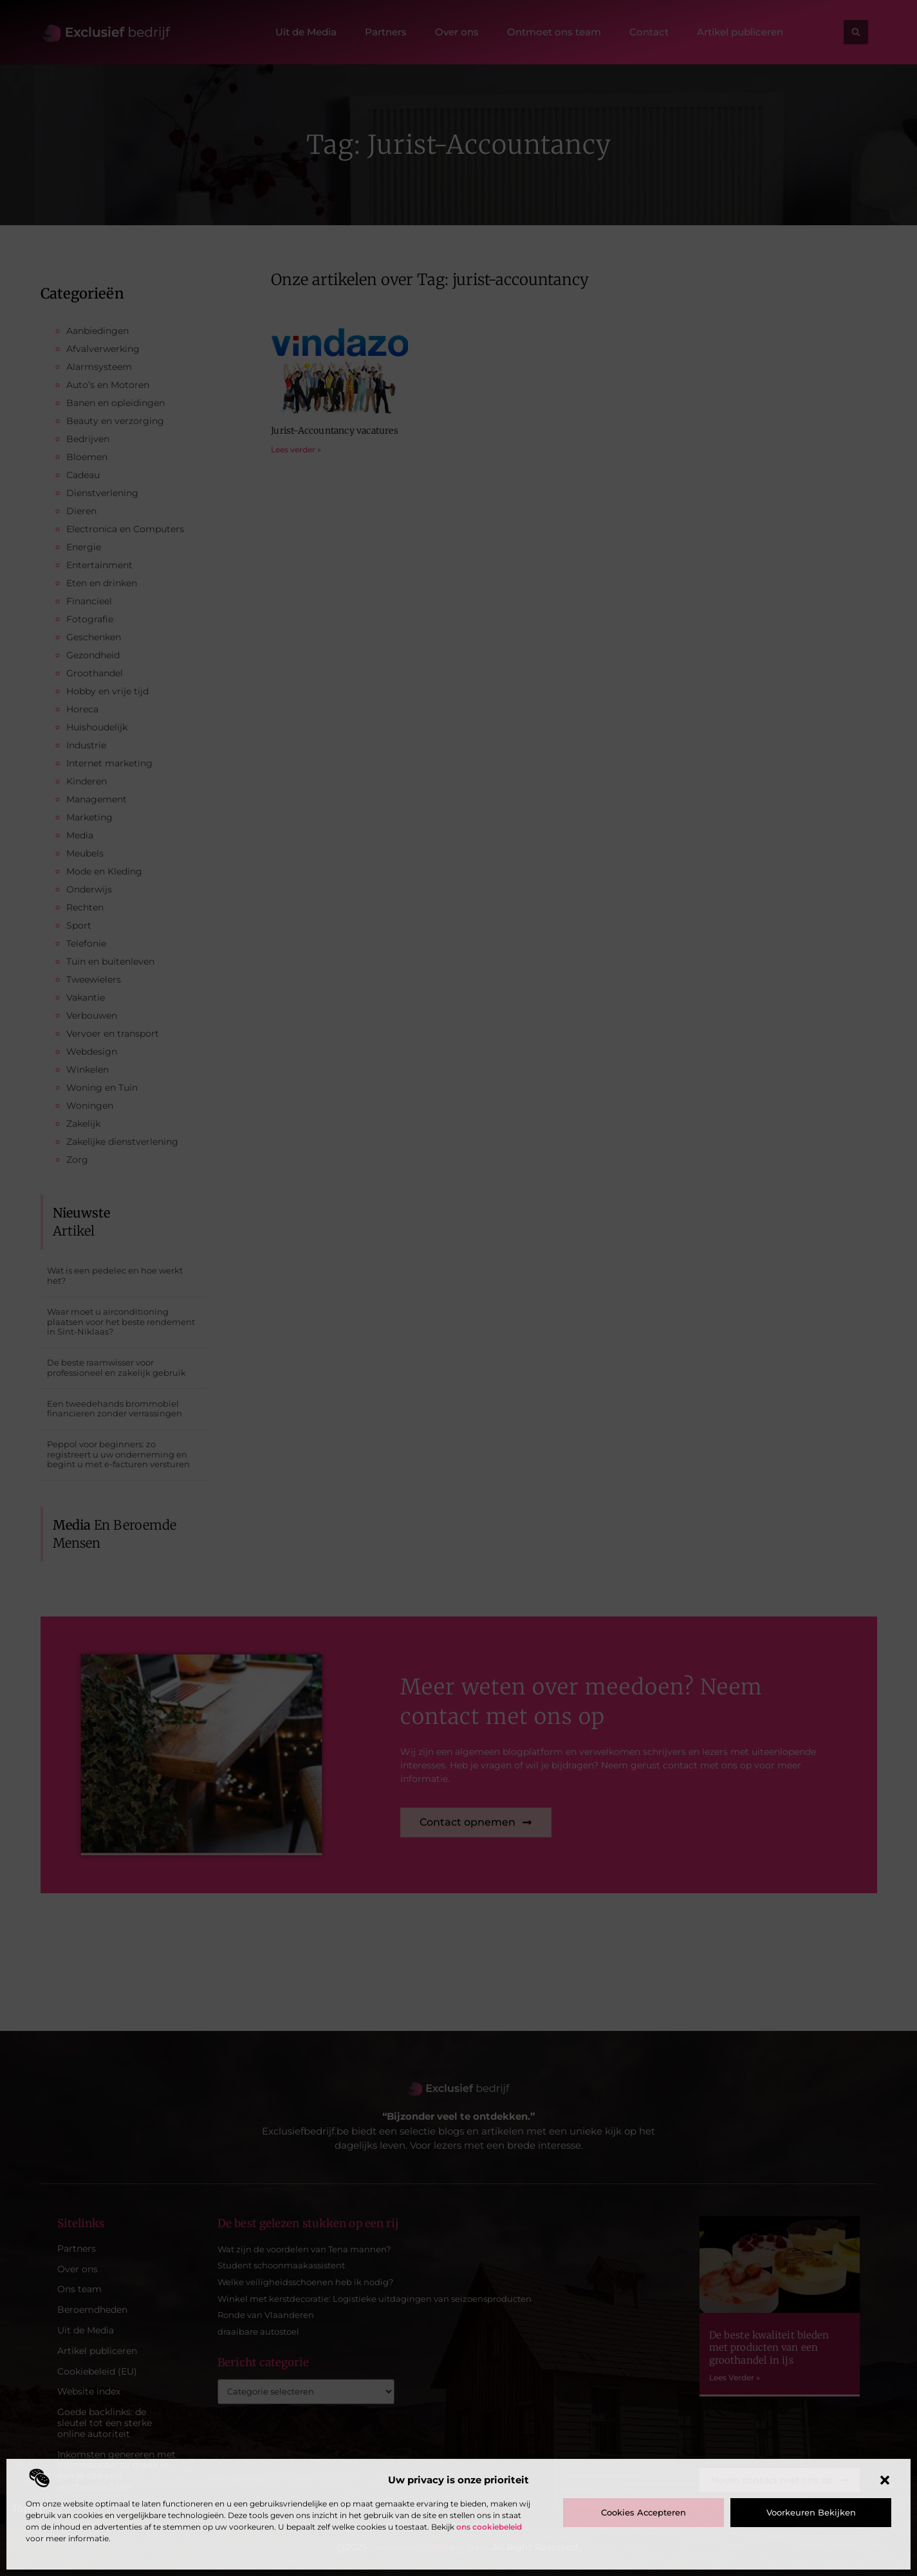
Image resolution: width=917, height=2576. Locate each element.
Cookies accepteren (643, 2512)
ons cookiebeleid (489, 2527)
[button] (884, 2480)
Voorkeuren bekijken (811, 2512)
